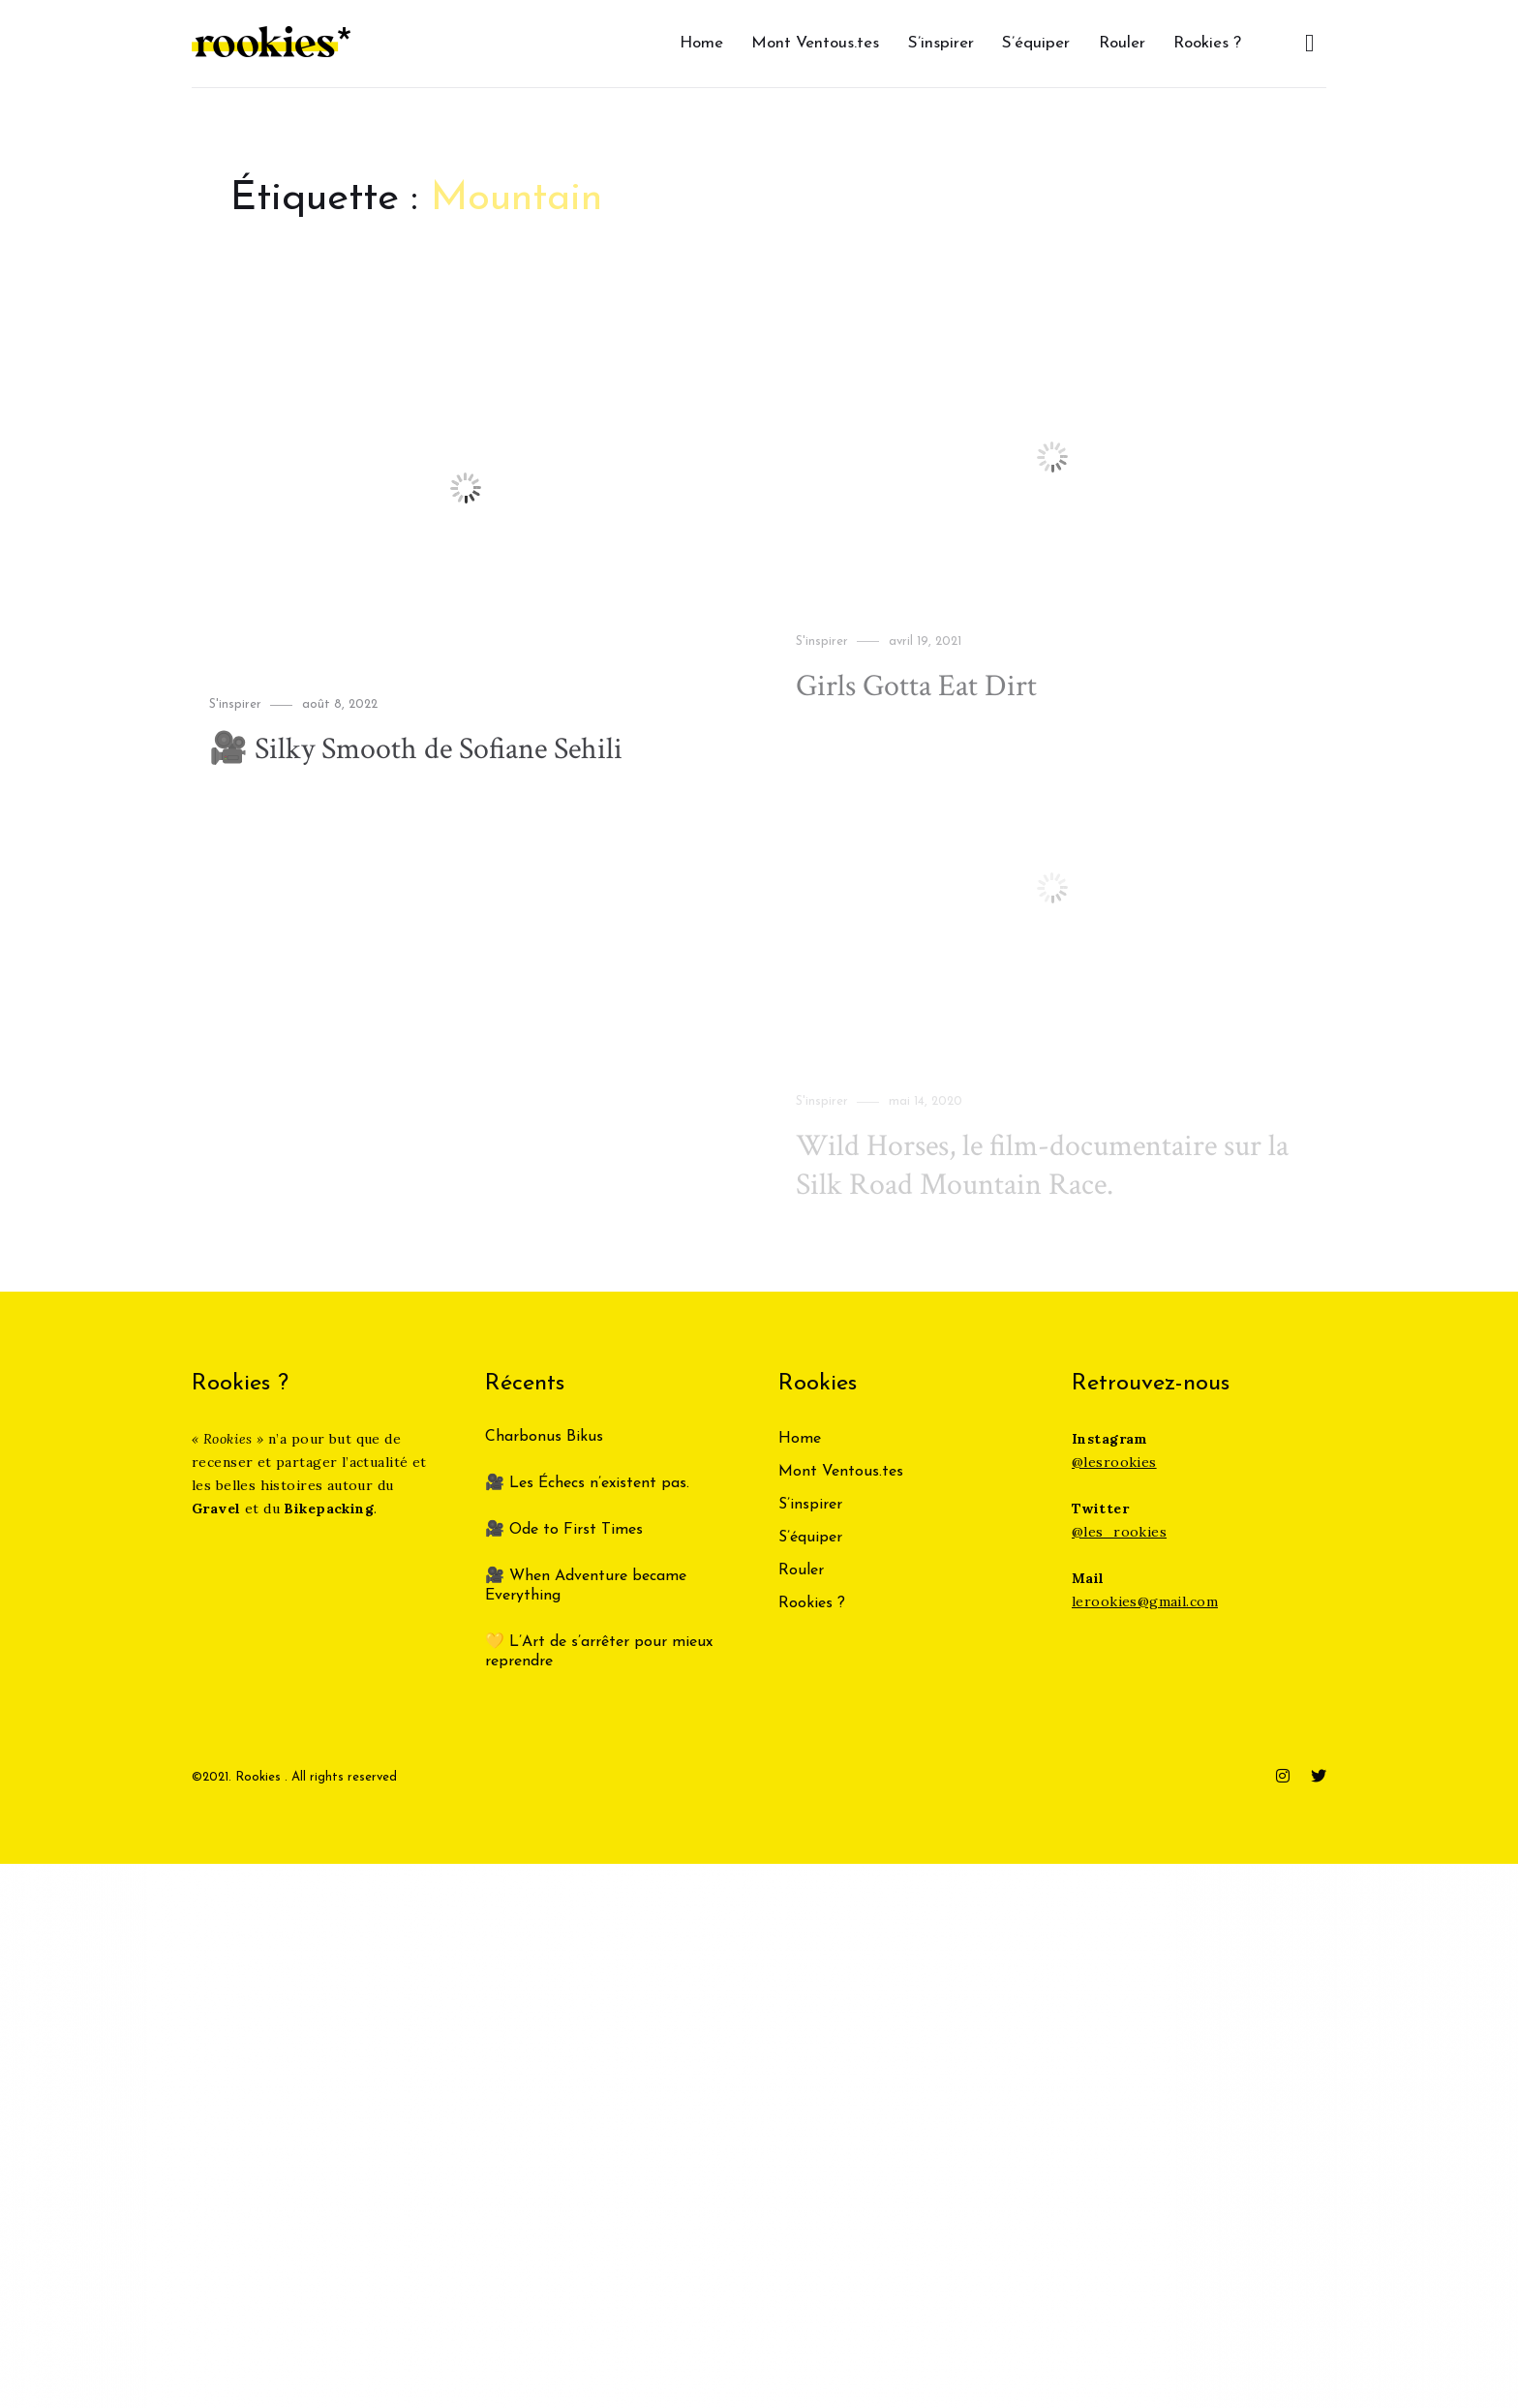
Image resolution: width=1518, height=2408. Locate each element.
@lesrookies (1114, 1462)
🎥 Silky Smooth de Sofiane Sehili (415, 749)
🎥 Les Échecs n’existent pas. (587, 1483)
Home (701, 43)
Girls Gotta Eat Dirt (916, 686)
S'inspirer (235, 704)
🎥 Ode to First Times (564, 1530)
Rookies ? (1207, 43)
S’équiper (1036, 43)
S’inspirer (941, 43)
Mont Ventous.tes (815, 43)
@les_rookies (1119, 1531)
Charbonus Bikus (544, 1437)
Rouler (1122, 43)
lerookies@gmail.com (1145, 1601)
